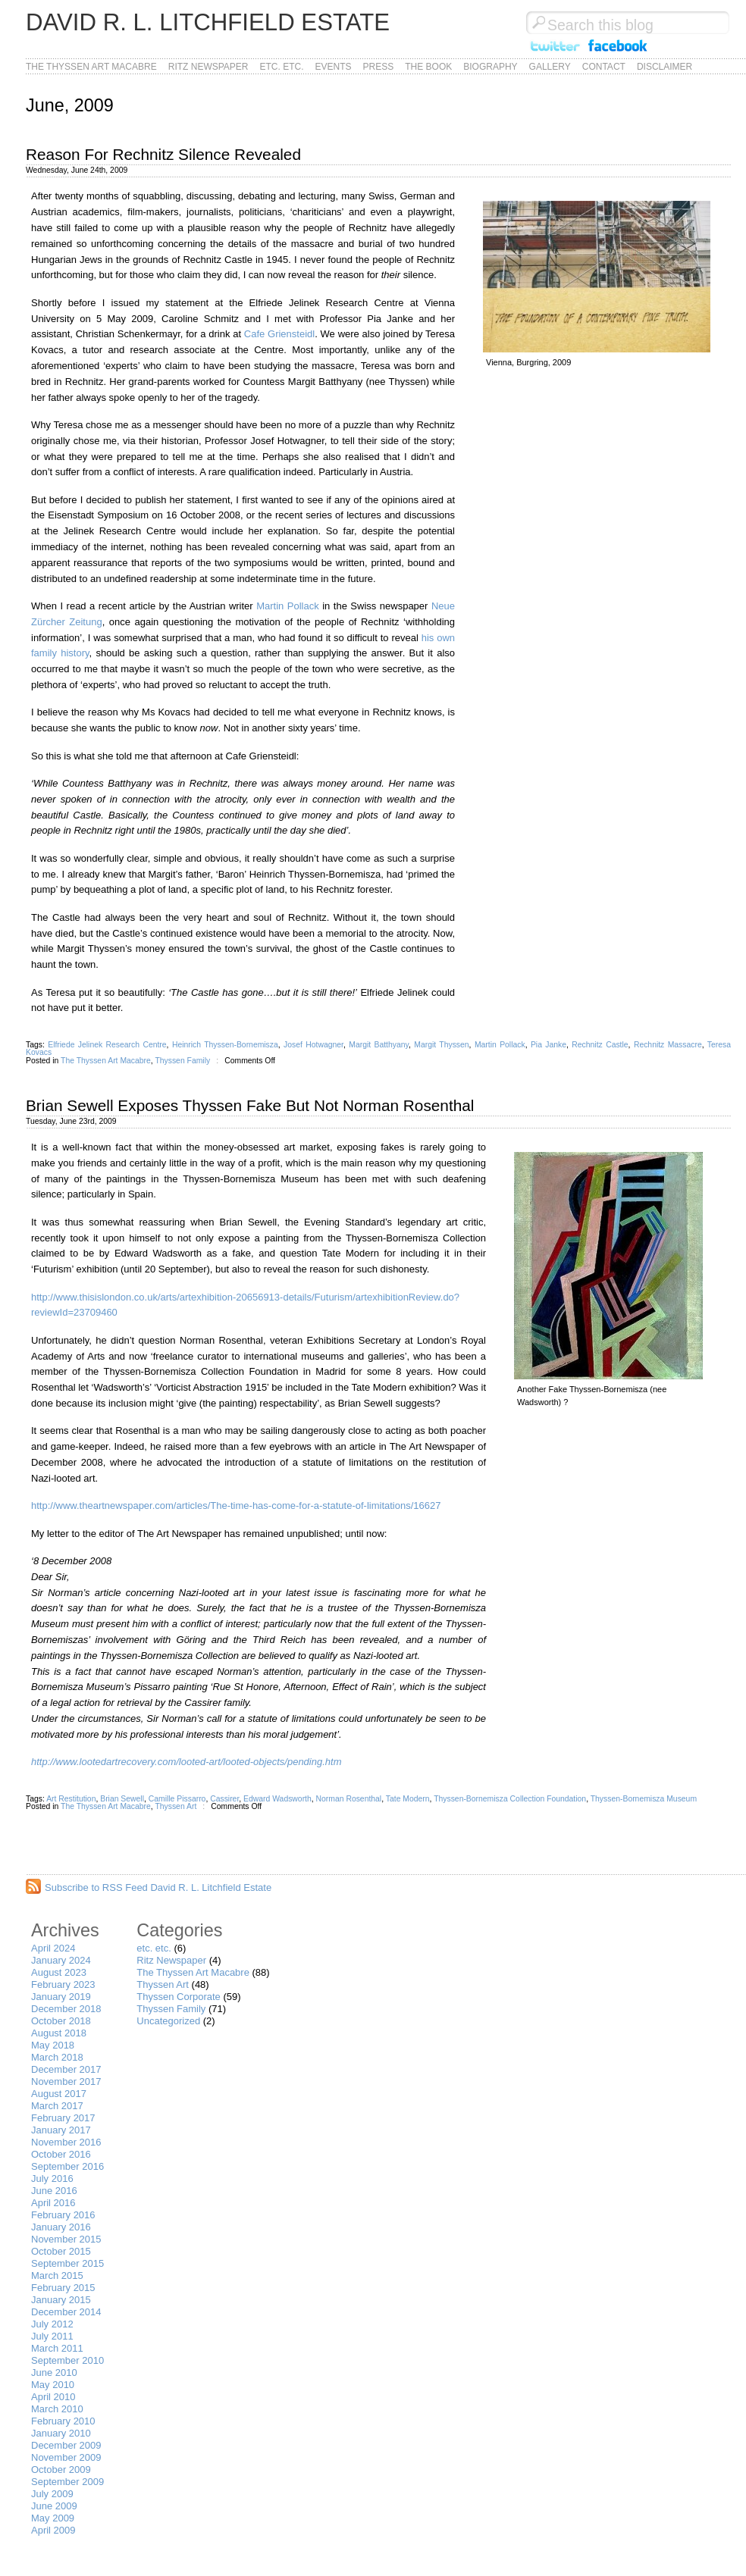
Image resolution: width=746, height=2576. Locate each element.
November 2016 (66, 2142)
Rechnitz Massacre (668, 1045)
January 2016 (61, 2227)
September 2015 (67, 2263)
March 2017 (57, 2105)
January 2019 (61, 1996)
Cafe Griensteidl (279, 334)
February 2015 (63, 2287)
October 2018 (61, 2021)
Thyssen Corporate (178, 1996)
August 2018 (58, 2033)
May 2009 (52, 2518)
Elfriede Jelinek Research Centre (107, 1045)
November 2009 (66, 2457)
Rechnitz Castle (600, 1045)
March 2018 (57, 2057)
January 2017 (61, 2130)
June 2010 (54, 2372)
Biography (490, 66)
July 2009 (52, 2493)
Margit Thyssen (441, 1045)
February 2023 (63, 1984)
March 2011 (57, 2348)
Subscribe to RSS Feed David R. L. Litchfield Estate (158, 1887)
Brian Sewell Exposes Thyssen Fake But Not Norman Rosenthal (250, 1105)
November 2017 (66, 2081)
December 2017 (66, 2069)
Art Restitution (71, 1799)
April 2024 (53, 1948)
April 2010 (53, 2396)
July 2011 (52, 2336)
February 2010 (63, 2421)
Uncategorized (168, 2021)
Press (378, 66)
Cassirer (224, 1799)
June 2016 (54, 2190)
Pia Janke (548, 1045)
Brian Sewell (122, 1799)
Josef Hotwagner (313, 1045)
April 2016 (53, 2202)
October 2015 (61, 2251)
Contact (603, 66)
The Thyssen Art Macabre (91, 66)
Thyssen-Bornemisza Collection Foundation (510, 1799)
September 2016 (67, 2166)
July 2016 (52, 2178)
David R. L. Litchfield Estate (208, 22)
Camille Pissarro (177, 1799)
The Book (428, 66)
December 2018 (66, 2008)
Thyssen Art (175, 1806)
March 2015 (57, 2275)
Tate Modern (408, 1799)
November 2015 (66, 2239)
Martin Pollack (287, 606)
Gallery (550, 66)
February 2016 (63, 2215)
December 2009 (66, 2445)
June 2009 (54, 2506)
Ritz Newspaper (208, 66)
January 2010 (61, 2433)
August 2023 (58, 1972)
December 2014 (66, 2312)
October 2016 (61, 2154)
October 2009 (61, 2469)
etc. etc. (282, 66)
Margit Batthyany (379, 1045)
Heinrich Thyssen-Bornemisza (225, 1045)
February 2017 (63, 2118)
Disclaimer (664, 66)
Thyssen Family (182, 1060)
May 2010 (52, 2384)
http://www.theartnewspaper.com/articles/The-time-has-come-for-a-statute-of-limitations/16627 (235, 1505)
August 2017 (58, 2093)
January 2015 (61, 2299)
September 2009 (67, 2481)
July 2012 (52, 2324)
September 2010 (67, 2360)
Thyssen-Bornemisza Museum (644, 1799)
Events (333, 66)
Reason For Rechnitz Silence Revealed (163, 154)
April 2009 (53, 2530)
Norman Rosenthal (349, 1799)
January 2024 (61, 1960)
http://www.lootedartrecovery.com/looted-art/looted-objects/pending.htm (186, 1761)
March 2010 (57, 2409)
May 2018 (52, 2045)
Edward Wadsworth (277, 1799)
